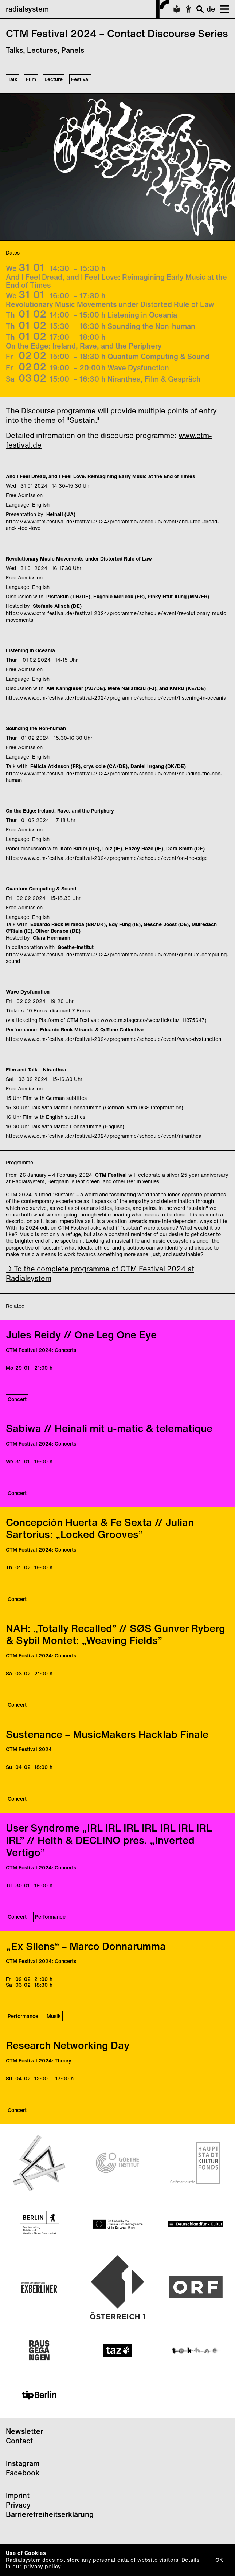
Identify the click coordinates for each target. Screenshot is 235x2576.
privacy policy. (43, 2566)
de (211, 9)
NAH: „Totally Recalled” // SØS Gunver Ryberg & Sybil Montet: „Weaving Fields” (115, 1634)
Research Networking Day (67, 2045)
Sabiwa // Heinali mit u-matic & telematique (109, 1428)
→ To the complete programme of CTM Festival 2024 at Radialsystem (100, 1273)
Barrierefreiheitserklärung (50, 2514)
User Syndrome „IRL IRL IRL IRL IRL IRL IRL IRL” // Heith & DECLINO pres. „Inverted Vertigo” (109, 1840)
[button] (222, 9)
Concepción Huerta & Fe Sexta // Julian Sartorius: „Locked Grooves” (100, 1528)
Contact (19, 2440)
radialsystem (87, 9)
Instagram (22, 2463)
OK (219, 2560)
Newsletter (24, 2431)
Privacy (18, 2505)
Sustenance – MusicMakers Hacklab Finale (107, 1734)
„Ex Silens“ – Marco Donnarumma (86, 1946)
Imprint (18, 2495)
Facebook (22, 2472)
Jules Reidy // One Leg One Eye (81, 1334)
